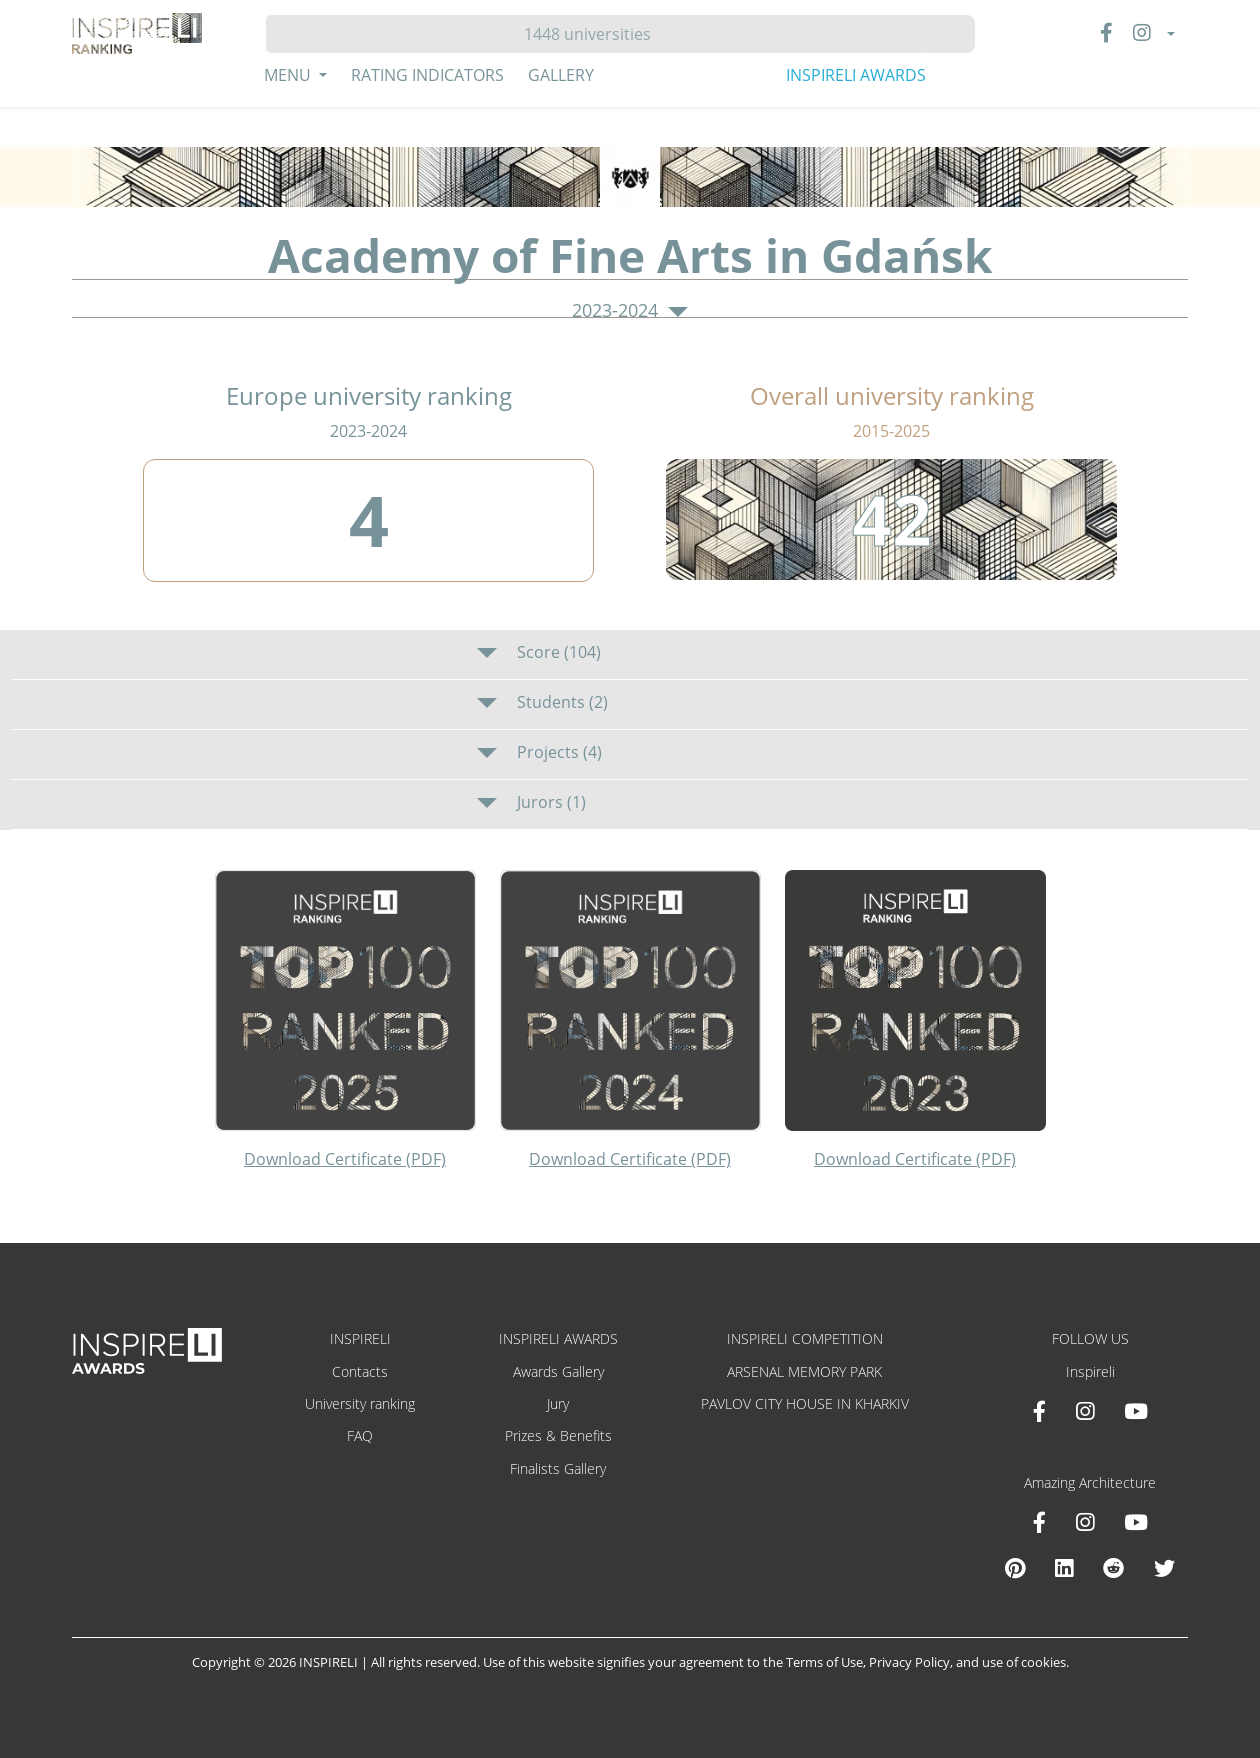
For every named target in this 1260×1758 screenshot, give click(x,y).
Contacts (360, 1371)
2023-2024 (630, 311)
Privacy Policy (909, 1662)
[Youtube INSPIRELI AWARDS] (1136, 1411)
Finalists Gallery (558, 1468)
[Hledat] (595, 34)
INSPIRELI (360, 1338)
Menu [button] (289, 75)
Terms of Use (824, 1662)
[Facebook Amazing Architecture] (1039, 1522)
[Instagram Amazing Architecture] (1085, 1522)
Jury (558, 1403)
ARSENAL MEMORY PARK (804, 1371)
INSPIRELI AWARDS (856, 75)
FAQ (360, 1435)
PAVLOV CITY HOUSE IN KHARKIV (805, 1403)
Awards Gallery (558, 1371)
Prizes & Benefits (558, 1435)
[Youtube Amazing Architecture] (1136, 1522)
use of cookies (1024, 1662)
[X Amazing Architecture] (1164, 1568)
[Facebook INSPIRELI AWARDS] (1039, 1411)
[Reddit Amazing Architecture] (1113, 1568)
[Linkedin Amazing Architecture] (1064, 1568)
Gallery (561, 75)
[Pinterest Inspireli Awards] (1015, 1568)
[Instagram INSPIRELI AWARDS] (1085, 1411)
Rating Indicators (427, 75)
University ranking (360, 1403)
